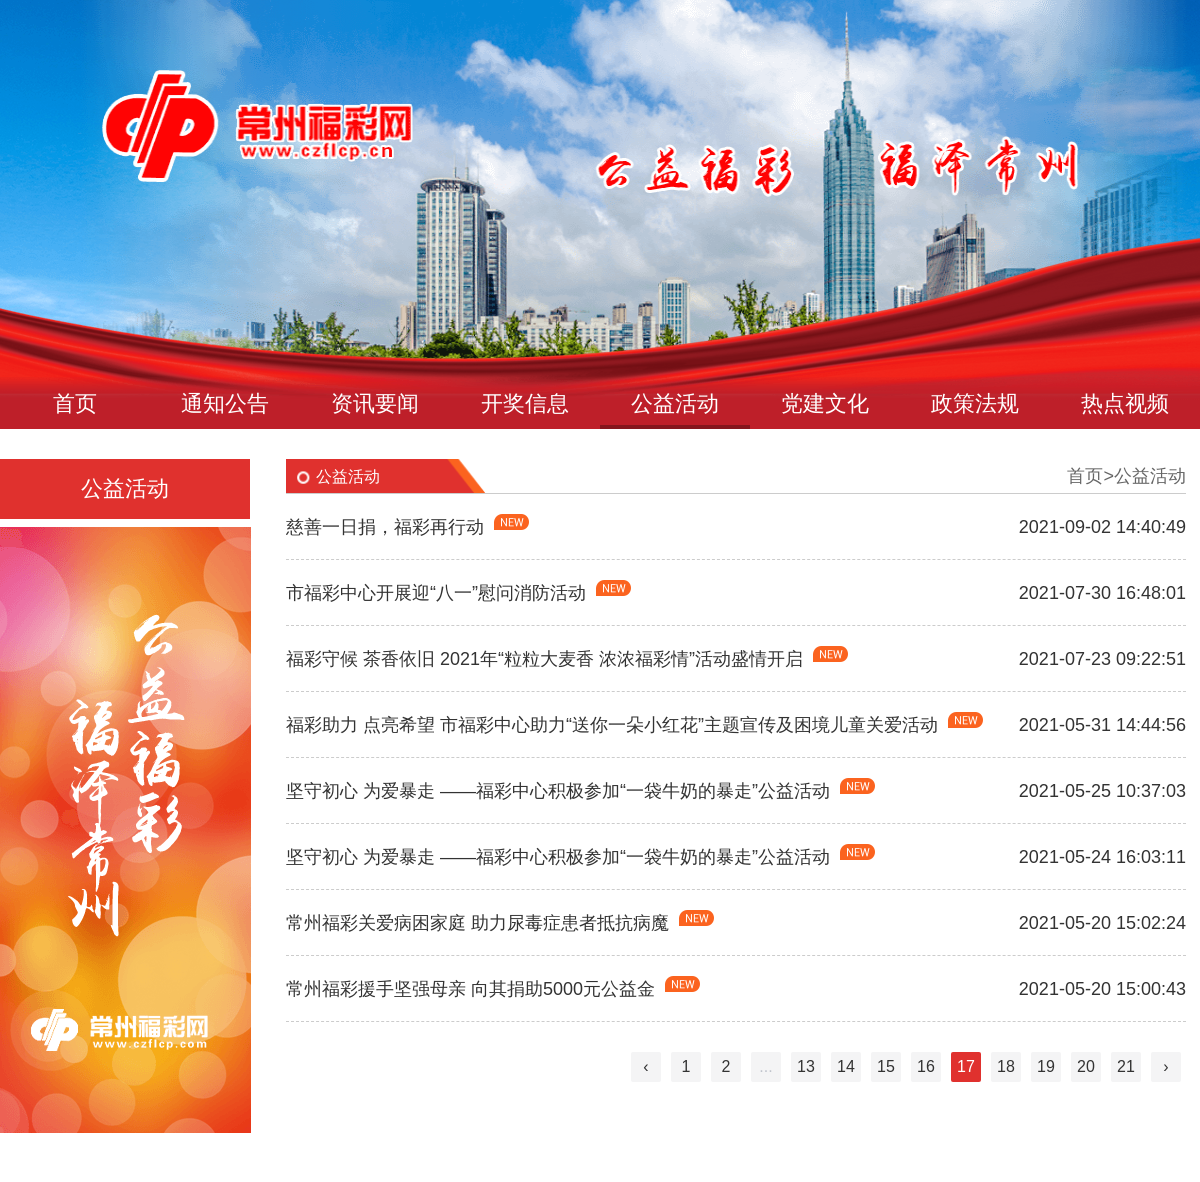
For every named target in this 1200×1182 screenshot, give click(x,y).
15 (886, 1066)
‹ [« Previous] (645, 1066)
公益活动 (675, 403)
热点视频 (1125, 403)
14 (846, 1066)
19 (1046, 1066)
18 (1006, 1066)
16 (926, 1066)
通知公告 (225, 403)
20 (1086, 1066)
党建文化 (825, 403)
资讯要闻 (375, 403)
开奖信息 (525, 403)
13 (806, 1066)
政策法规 (975, 403)
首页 (75, 403)
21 (1126, 1066)
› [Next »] (1165, 1066)
